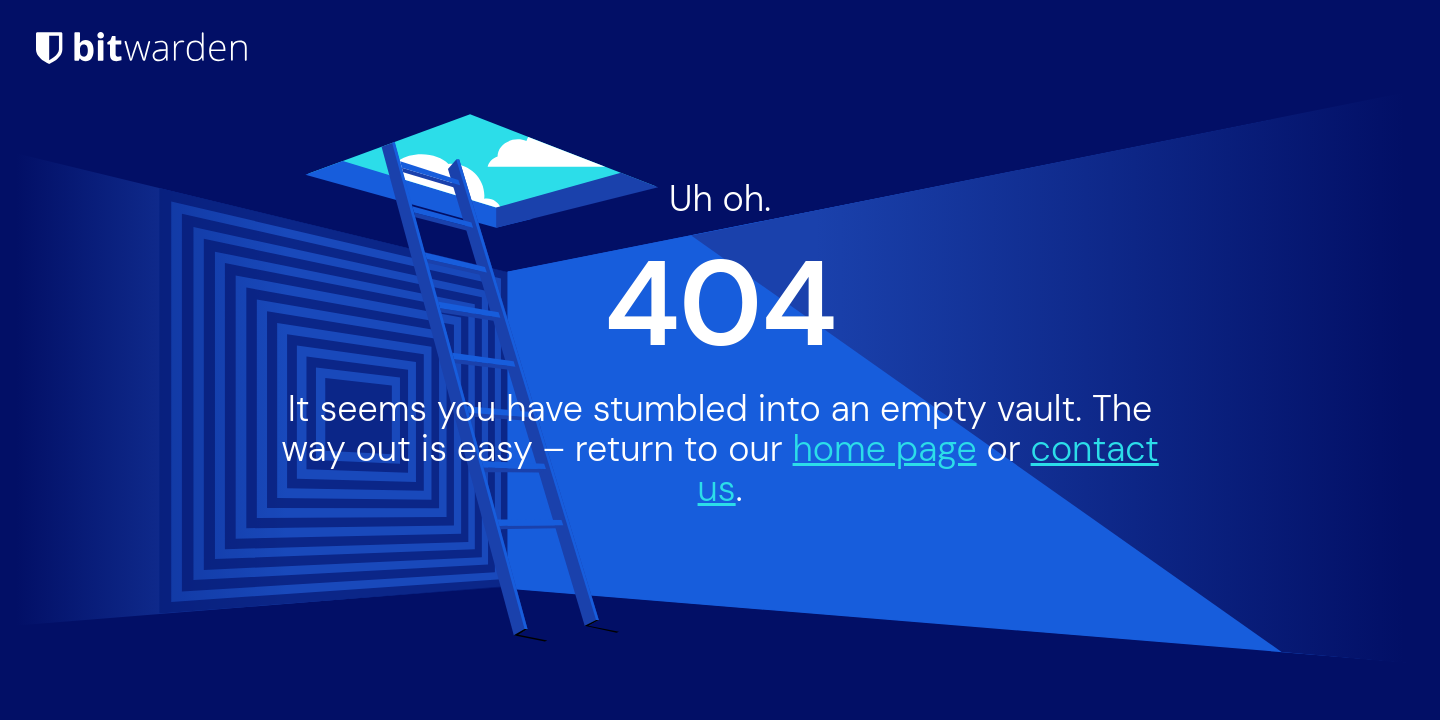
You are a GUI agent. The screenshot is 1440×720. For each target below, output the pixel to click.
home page (885, 448)
